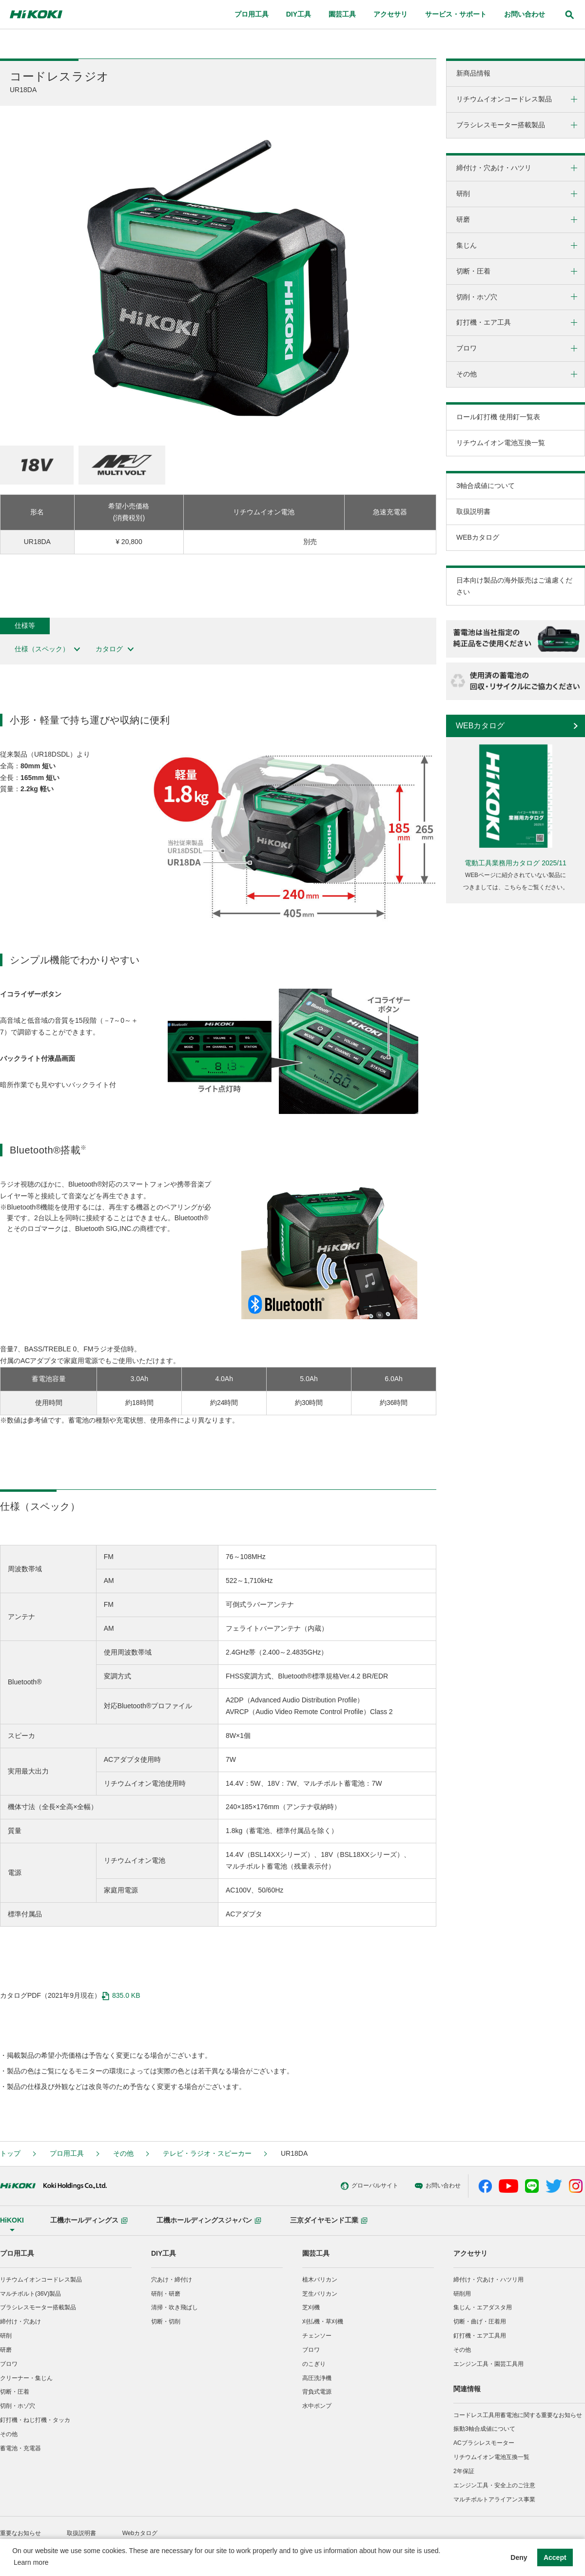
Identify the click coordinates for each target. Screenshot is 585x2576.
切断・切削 (165, 2321)
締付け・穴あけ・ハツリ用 (488, 2279)
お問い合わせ (389, 2186)
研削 (463, 193)
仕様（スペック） (48, 649)
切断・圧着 (473, 271)
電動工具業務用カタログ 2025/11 (515, 863)
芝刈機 (311, 2307)
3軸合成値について (485, 485)
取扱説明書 (473, 511)
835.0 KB (120, 1995)
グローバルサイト (321, 2186)
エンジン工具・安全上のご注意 (494, 2485)
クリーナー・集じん (26, 2378)
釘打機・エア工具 (483, 322)
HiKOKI (12, 2220)
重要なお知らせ (20, 2533)
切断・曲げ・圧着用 (479, 2321)
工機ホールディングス (89, 2220)
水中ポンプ (317, 2405)
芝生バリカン (319, 2293)
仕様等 (25, 625)
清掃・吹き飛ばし (174, 2307)
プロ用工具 (67, 2153)
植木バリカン (319, 2279)
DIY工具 (163, 2253)
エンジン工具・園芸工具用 (488, 2364)
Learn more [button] (31, 2562)
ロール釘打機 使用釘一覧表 (498, 417)
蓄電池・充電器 (20, 2448)
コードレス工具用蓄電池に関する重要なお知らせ (517, 2415)
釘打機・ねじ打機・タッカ (35, 2420)
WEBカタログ (477, 537)
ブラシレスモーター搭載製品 (500, 125)
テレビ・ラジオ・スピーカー (207, 2153)
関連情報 (467, 2389)
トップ (10, 2153)
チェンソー (317, 2335)
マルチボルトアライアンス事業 (494, 2499)
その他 (466, 374)
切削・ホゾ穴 (476, 297)
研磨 (463, 219)
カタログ (115, 649)
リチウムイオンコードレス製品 (504, 99)
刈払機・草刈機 (322, 2321)
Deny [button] (518, 2557)
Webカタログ (139, 2533)
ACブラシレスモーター (483, 2442)
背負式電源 (317, 2391)
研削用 (462, 2293)
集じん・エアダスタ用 (482, 2307)
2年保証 (463, 2471)
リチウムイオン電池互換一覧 (500, 443)
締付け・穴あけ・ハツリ (493, 168)
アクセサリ (470, 2253)
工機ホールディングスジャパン (208, 2220)
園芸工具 (316, 2253)
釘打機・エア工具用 (479, 2335)
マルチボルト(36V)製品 (30, 2293)
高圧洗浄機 (317, 2378)
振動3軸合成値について (484, 2428)
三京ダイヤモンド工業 (329, 2220)
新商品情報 (473, 73)
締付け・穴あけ (20, 2321)
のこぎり (314, 2364)
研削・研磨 (165, 2293)
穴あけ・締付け (171, 2279)
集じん (466, 245)
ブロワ (466, 348)
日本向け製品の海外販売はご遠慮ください (514, 586)
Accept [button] (555, 2557)
